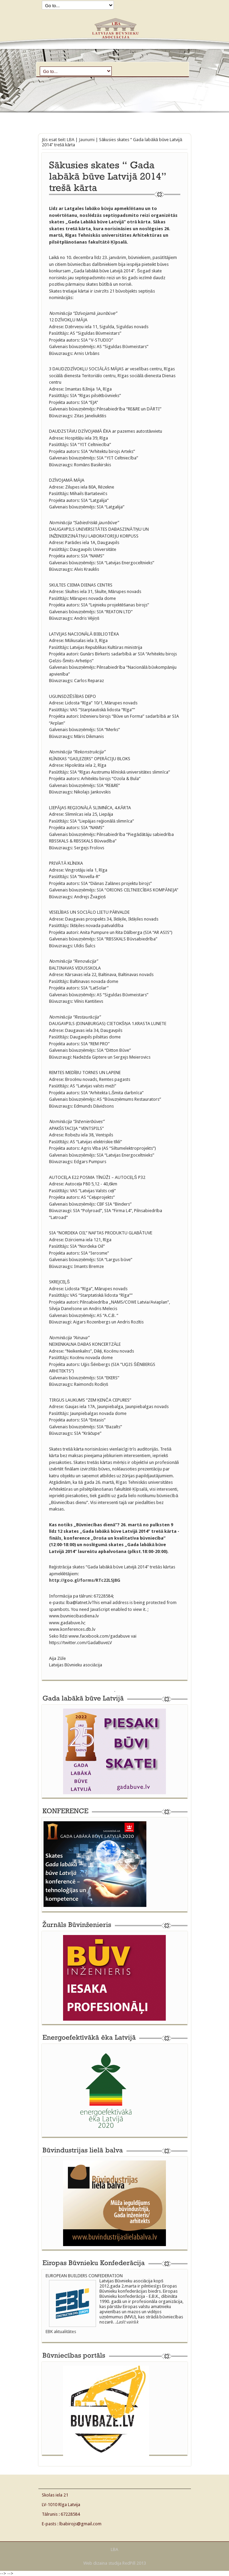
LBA (70, 139)
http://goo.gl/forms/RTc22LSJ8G (84, 1580)
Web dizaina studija (102, 2563)
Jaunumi (87, 139)
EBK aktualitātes (61, 2331)
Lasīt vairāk (127, 2322)
